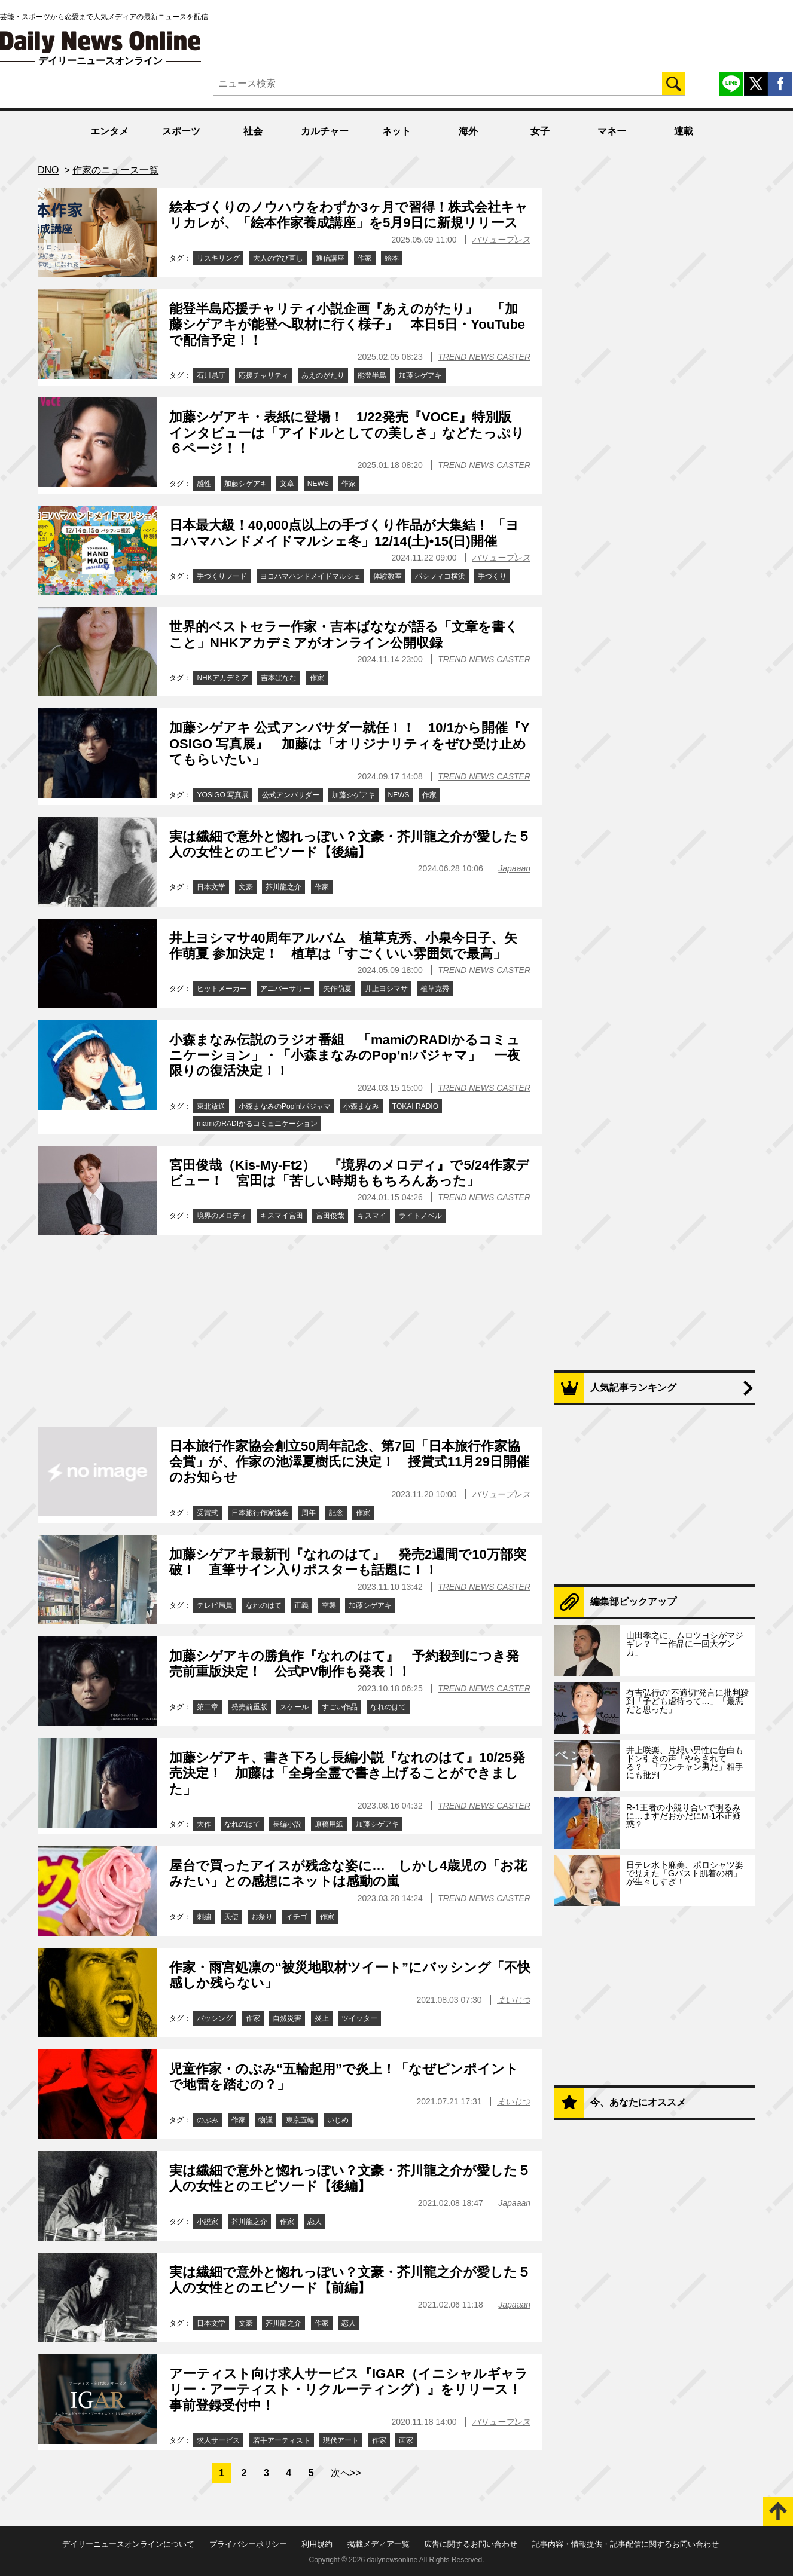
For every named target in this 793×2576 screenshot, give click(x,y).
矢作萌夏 (337, 988)
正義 (301, 1605)
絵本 (392, 258)
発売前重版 (249, 1707)
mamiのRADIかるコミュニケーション (257, 1123)
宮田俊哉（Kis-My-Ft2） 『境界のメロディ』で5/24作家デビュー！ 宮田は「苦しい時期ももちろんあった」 (349, 1173)
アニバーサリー (285, 988)
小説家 (207, 2221)
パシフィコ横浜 (440, 576)
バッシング (215, 2018)
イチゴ (296, 1917)
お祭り (262, 1917)
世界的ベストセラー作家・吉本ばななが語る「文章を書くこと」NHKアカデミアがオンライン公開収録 (343, 634)
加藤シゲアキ (420, 375)
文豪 (246, 887)
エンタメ (109, 131)
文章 (287, 483)
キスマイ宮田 (281, 1215)
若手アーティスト (281, 2440)
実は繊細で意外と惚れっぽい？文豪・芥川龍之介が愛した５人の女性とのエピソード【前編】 (349, 2280)
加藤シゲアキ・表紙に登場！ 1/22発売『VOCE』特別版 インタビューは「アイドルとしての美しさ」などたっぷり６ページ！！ (346, 432)
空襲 (329, 1605)
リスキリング (218, 258)
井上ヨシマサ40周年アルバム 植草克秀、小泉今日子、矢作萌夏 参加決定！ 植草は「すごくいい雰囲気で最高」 (343, 946)
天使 (231, 1917)
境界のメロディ (222, 1215)
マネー (611, 131)
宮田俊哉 (330, 1215)
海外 (468, 131)
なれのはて (264, 1605)
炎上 (322, 2018)
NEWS (318, 483)
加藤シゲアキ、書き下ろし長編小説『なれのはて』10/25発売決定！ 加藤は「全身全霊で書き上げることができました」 (347, 1773)
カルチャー (325, 131)
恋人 (314, 2221)
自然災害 (287, 2018)
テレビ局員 (215, 1605)
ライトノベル (420, 1215)
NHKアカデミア (222, 678)
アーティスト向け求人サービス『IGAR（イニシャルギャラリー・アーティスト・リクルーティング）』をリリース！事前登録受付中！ (348, 2389)
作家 (365, 258)
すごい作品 (340, 1707)
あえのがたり (322, 375)
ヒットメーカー (222, 988)
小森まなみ (361, 1106)
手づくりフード (222, 576)
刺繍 (204, 1917)
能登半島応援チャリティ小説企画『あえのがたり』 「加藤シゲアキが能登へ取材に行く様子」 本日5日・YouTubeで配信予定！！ (347, 324)
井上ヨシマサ (386, 988)
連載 (683, 131)
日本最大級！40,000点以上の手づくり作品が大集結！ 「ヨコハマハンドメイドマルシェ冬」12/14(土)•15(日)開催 (344, 533)
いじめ (338, 2120)
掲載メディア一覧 (378, 2544)
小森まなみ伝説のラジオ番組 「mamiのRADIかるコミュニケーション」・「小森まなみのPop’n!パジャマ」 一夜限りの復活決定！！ (344, 1055)
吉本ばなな (279, 678)
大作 (204, 1824)
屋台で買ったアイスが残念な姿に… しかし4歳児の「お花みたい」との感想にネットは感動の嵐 (348, 1873)
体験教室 (387, 576)
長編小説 (287, 1824)
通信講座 (330, 258)
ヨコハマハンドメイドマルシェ (310, 576)
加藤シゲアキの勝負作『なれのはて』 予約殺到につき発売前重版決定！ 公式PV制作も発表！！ (344, 1663)
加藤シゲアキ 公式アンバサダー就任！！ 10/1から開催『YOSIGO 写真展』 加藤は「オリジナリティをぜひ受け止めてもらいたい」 (349, 743)
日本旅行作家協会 (260, 1513)
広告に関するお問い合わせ (470, 2544)
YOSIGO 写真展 (223, 795)
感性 (204, 483)
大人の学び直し (278, 258)
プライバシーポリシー (248, 2544)
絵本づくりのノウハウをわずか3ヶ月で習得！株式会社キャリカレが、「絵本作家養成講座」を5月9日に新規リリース (348, 215)
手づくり (492, 576)
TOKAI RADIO (415, 1106)
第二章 (207, 1707)
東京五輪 (300, 2120)
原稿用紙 (329, 1824)
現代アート (341, 2440)
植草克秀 (434, 988)
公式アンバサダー (290, 795)
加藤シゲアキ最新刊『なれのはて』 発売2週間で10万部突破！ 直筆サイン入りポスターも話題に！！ (347, 1562)
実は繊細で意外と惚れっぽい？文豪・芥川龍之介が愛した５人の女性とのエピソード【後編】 (349, 844)
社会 (253, 131)
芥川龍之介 (283, 887)
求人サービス (218, 2440)
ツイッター (359, 2018)
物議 (265, 2120)
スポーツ (181, 131)
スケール (294, 1707)
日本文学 (211, 887)
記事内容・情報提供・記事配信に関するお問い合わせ (625, 2544)
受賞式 (207, 1513)
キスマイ (372, 1215)
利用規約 (317, 2544)
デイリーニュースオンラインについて (128, 2544)
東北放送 (211, 1106)
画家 (406, 2440)
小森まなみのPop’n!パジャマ (285, 1106)
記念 (336, 1513)
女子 (540, 131)
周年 (308, 1513)
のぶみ (207, 2120)
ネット (396, 131)
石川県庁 (211, 375)
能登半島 (372, 375)
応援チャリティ (264, 375)
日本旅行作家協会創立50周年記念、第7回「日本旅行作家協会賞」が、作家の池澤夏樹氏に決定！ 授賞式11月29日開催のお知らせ (349, 1462)
